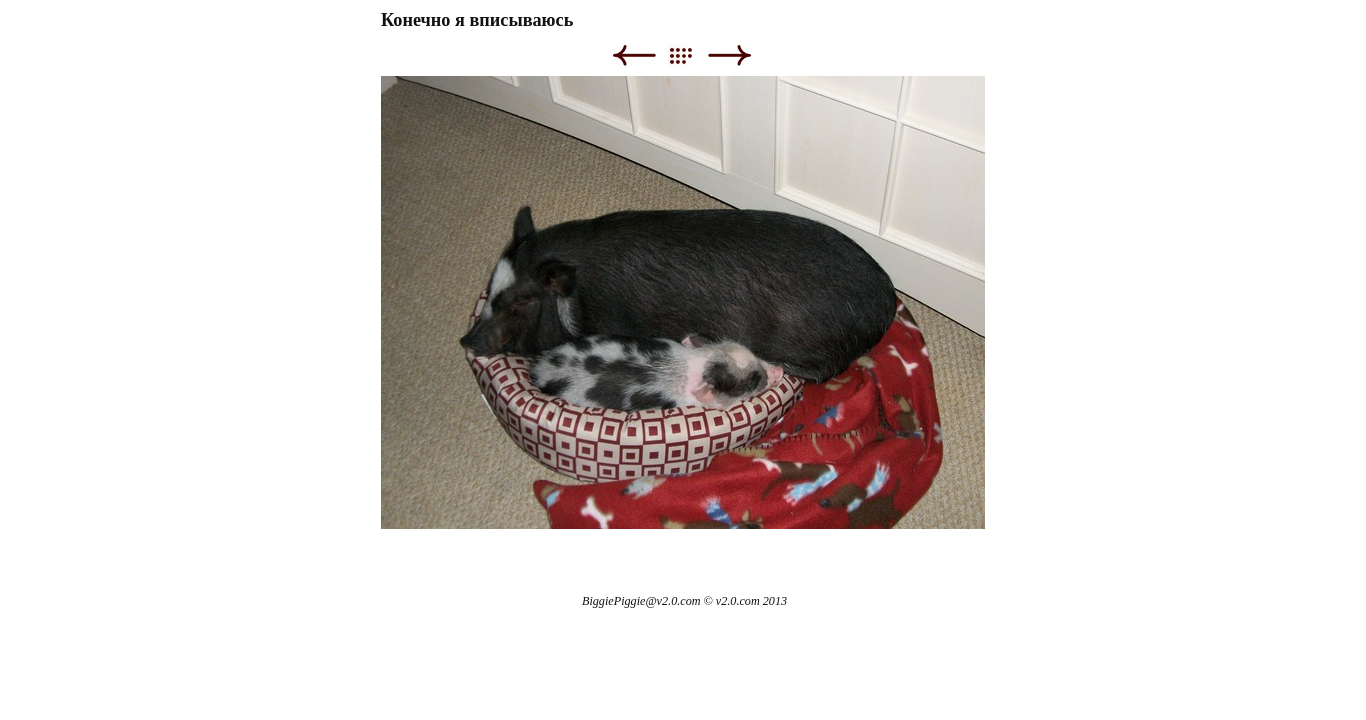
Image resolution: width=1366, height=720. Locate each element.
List (690, 55)
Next (729, 55)
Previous (633, 55)
